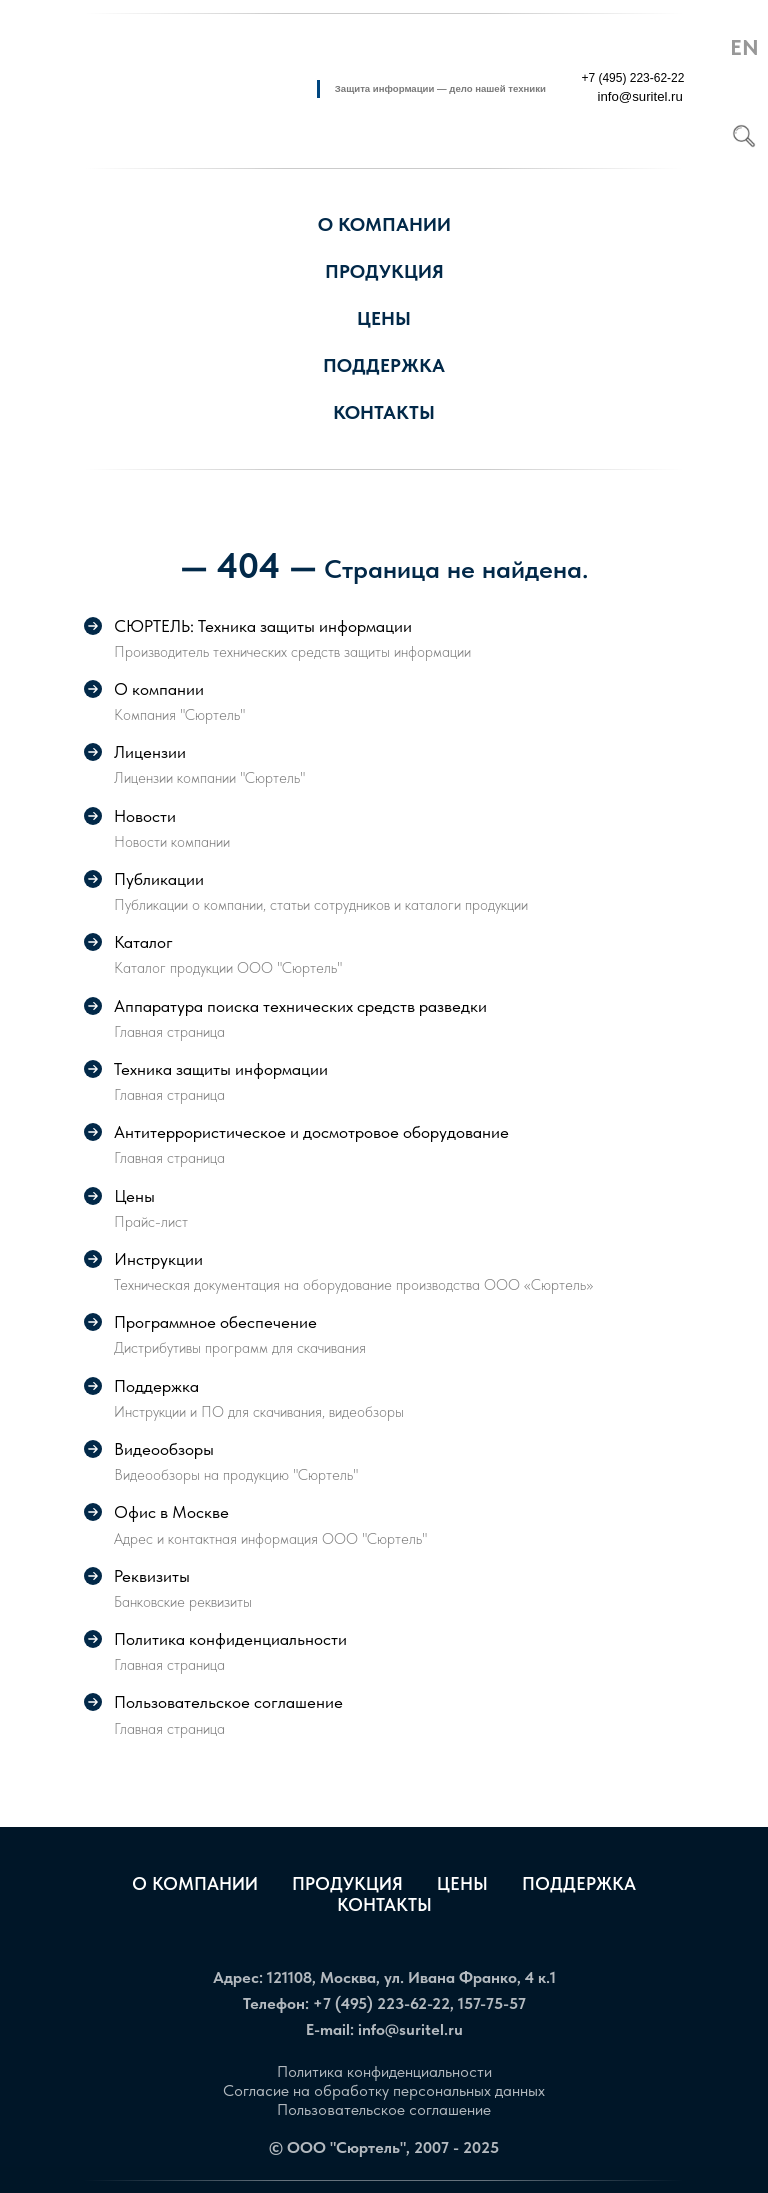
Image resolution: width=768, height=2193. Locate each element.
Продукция (384, 271)
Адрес (236, 1977)
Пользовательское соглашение (384, 2109)
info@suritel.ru (410, 2029)
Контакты (384, 1904)
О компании (195, 1883)
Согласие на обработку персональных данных (384, 2090)
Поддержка (579, 1883)
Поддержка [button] (384, 365)
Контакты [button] (384, 412)
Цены (384, 318)
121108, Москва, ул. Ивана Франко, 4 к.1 (411, 1977)
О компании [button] (384, 224)
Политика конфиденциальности (384, 2071)
